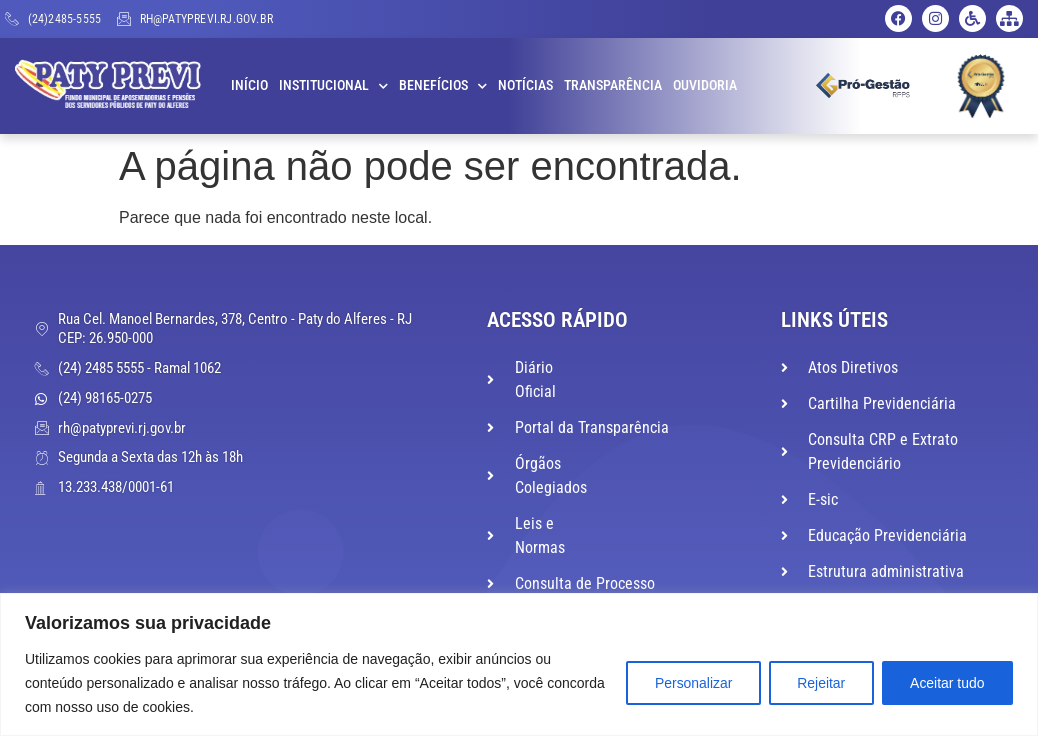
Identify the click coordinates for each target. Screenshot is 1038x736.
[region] (519, 664)
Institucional (333, 86)
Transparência (613, 85)
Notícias (525, 85)
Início (249, 85)
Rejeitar (819, 683)
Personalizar (690, 683)
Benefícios (443, 86)
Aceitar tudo (946, 683)
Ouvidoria (705, 85)
